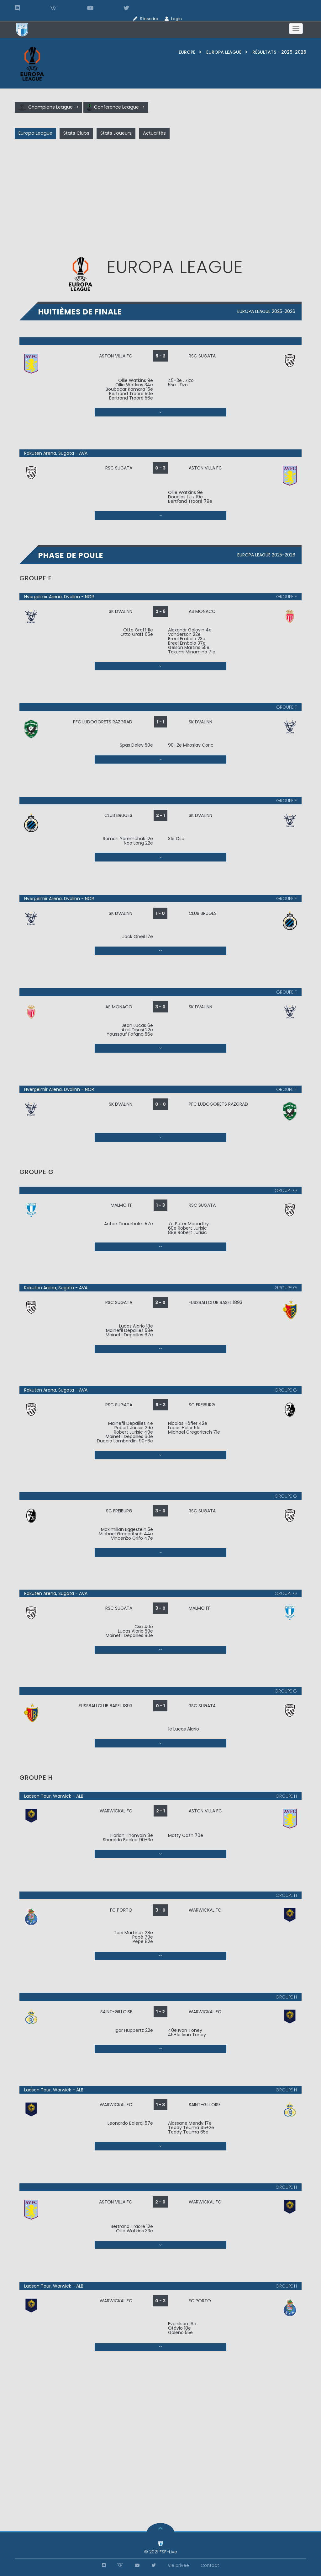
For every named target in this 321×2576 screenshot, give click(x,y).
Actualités (154, 133)
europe (187, 52)
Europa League (223, 52)
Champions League (48, 107)
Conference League (116, 107)
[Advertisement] (160, 199)
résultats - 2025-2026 (279, 52)
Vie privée (178, 2565)
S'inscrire (149, 19)
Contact (210, 2565)
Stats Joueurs (116, 133)
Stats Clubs (76, 133)
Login (176, 19)
